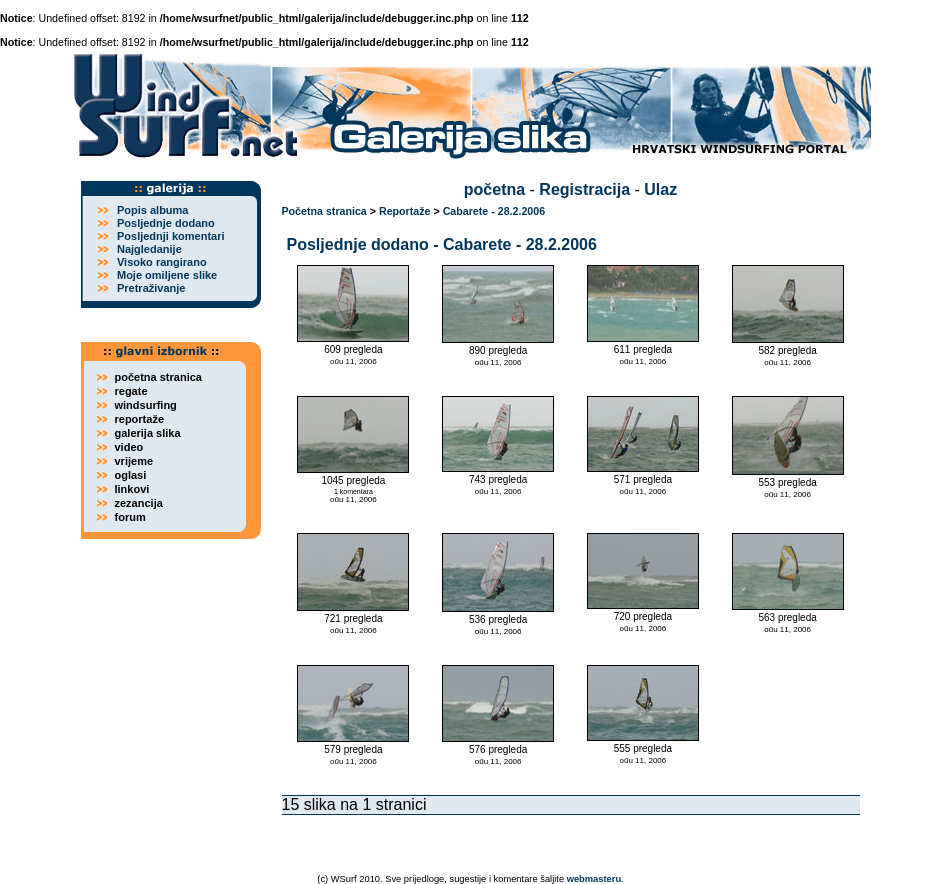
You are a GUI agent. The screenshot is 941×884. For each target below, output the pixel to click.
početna (494, 189)
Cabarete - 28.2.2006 (494, 211)
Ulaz (660, 189)
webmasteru (594, 879)
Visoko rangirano (162, 262)
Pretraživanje (151, 288)
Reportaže (405, 211)
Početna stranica (324, 211)
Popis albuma (153, 210)
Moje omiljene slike (167, 275)
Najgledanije (149, 249)
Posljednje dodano (166, 223)
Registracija (584, 189)
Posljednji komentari (171, 236)
